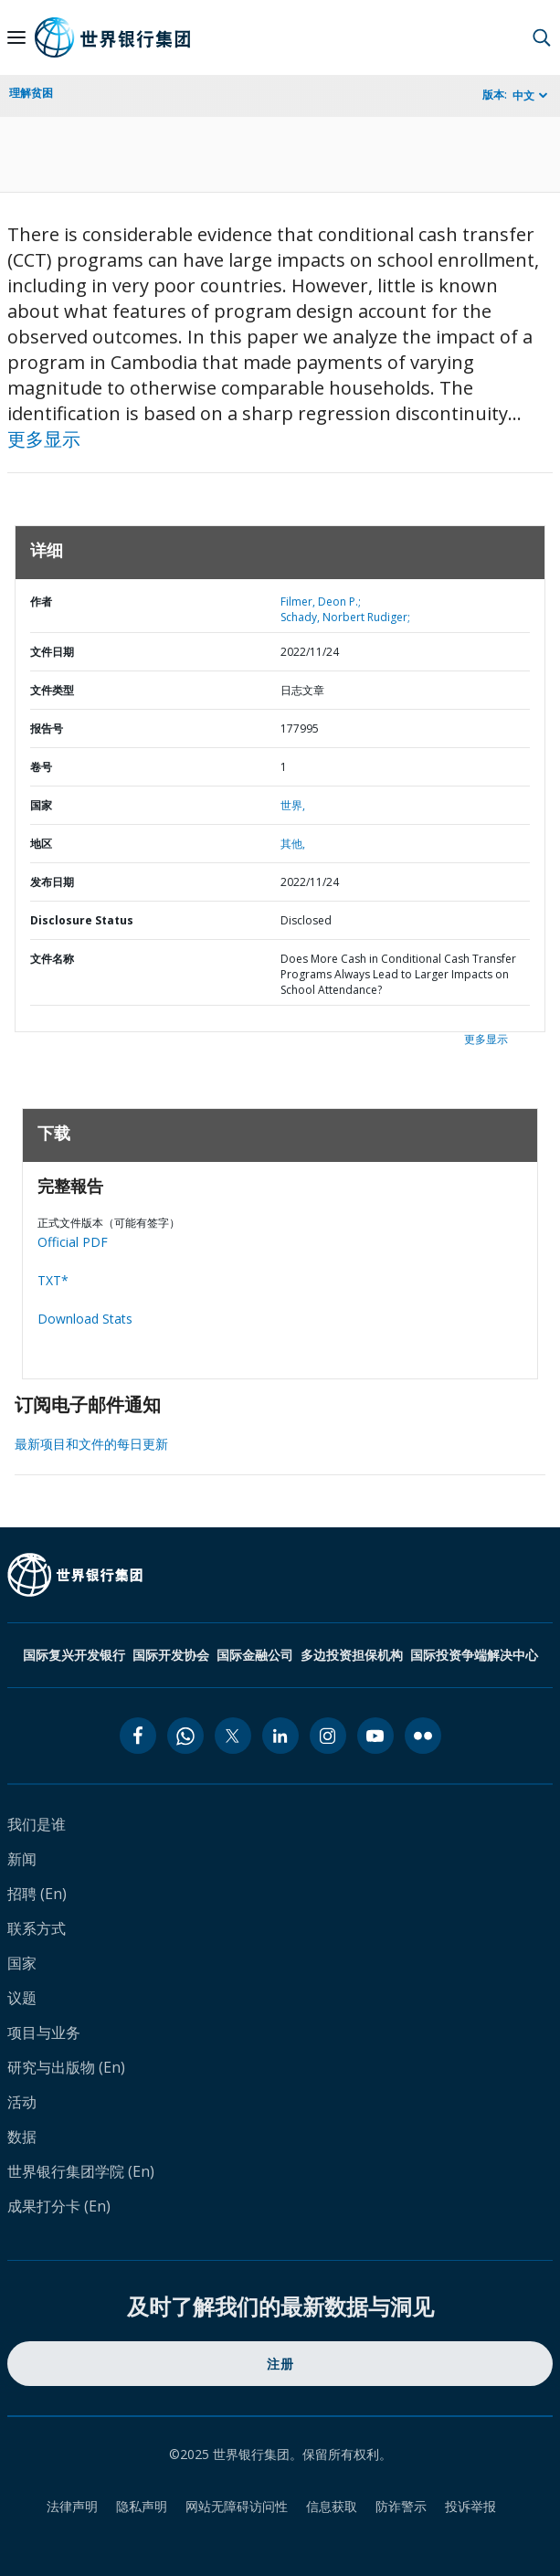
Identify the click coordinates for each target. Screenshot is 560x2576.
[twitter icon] (233, 1735)
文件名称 (52, 958)
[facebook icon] (138, 1735)
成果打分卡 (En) (59, 2206)
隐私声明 (141, 2506)
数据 (22, 2137)
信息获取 (331, 2506)
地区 (41, 843)
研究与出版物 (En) (66, 2067)
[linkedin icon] (280, 1735)
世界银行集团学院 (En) (80, 2171)
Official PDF (72, 1242)
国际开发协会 (170, 1654)
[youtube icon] (375, 1735)
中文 (523, 95)
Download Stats (84, 1318)
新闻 (22, 1859)
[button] (542, 37)
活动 (22, 2102)
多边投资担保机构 (352, 1654)
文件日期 (52, 652)
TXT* (53, 1280)
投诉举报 (470, 2506)
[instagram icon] (328, 1735)
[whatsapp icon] (185, 1735)
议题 (22, 1998)
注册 (280, 2363)
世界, (292, 805)
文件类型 (52, 690)
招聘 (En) (37, 1894)
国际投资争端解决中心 (474, 1654)
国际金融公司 (255, 1654)
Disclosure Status (81, 920)
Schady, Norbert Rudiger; (345, 617)
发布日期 (52, 882)
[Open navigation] (16, 37)
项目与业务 (43, 2032)
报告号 (46, 728)
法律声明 (72, 2506)
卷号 (41, 767)
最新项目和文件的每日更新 (91, 1443)
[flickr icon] (423, 1735)
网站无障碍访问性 (236, 2506)
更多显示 (43, 439)
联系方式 (36, 1928)
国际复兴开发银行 (74, 1654)
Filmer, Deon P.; (320, 601)
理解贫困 (31, 92)
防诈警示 (401, 2506)
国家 (41, 805)
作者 (41, 601)
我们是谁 (36, 1824)
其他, (292, 843)
